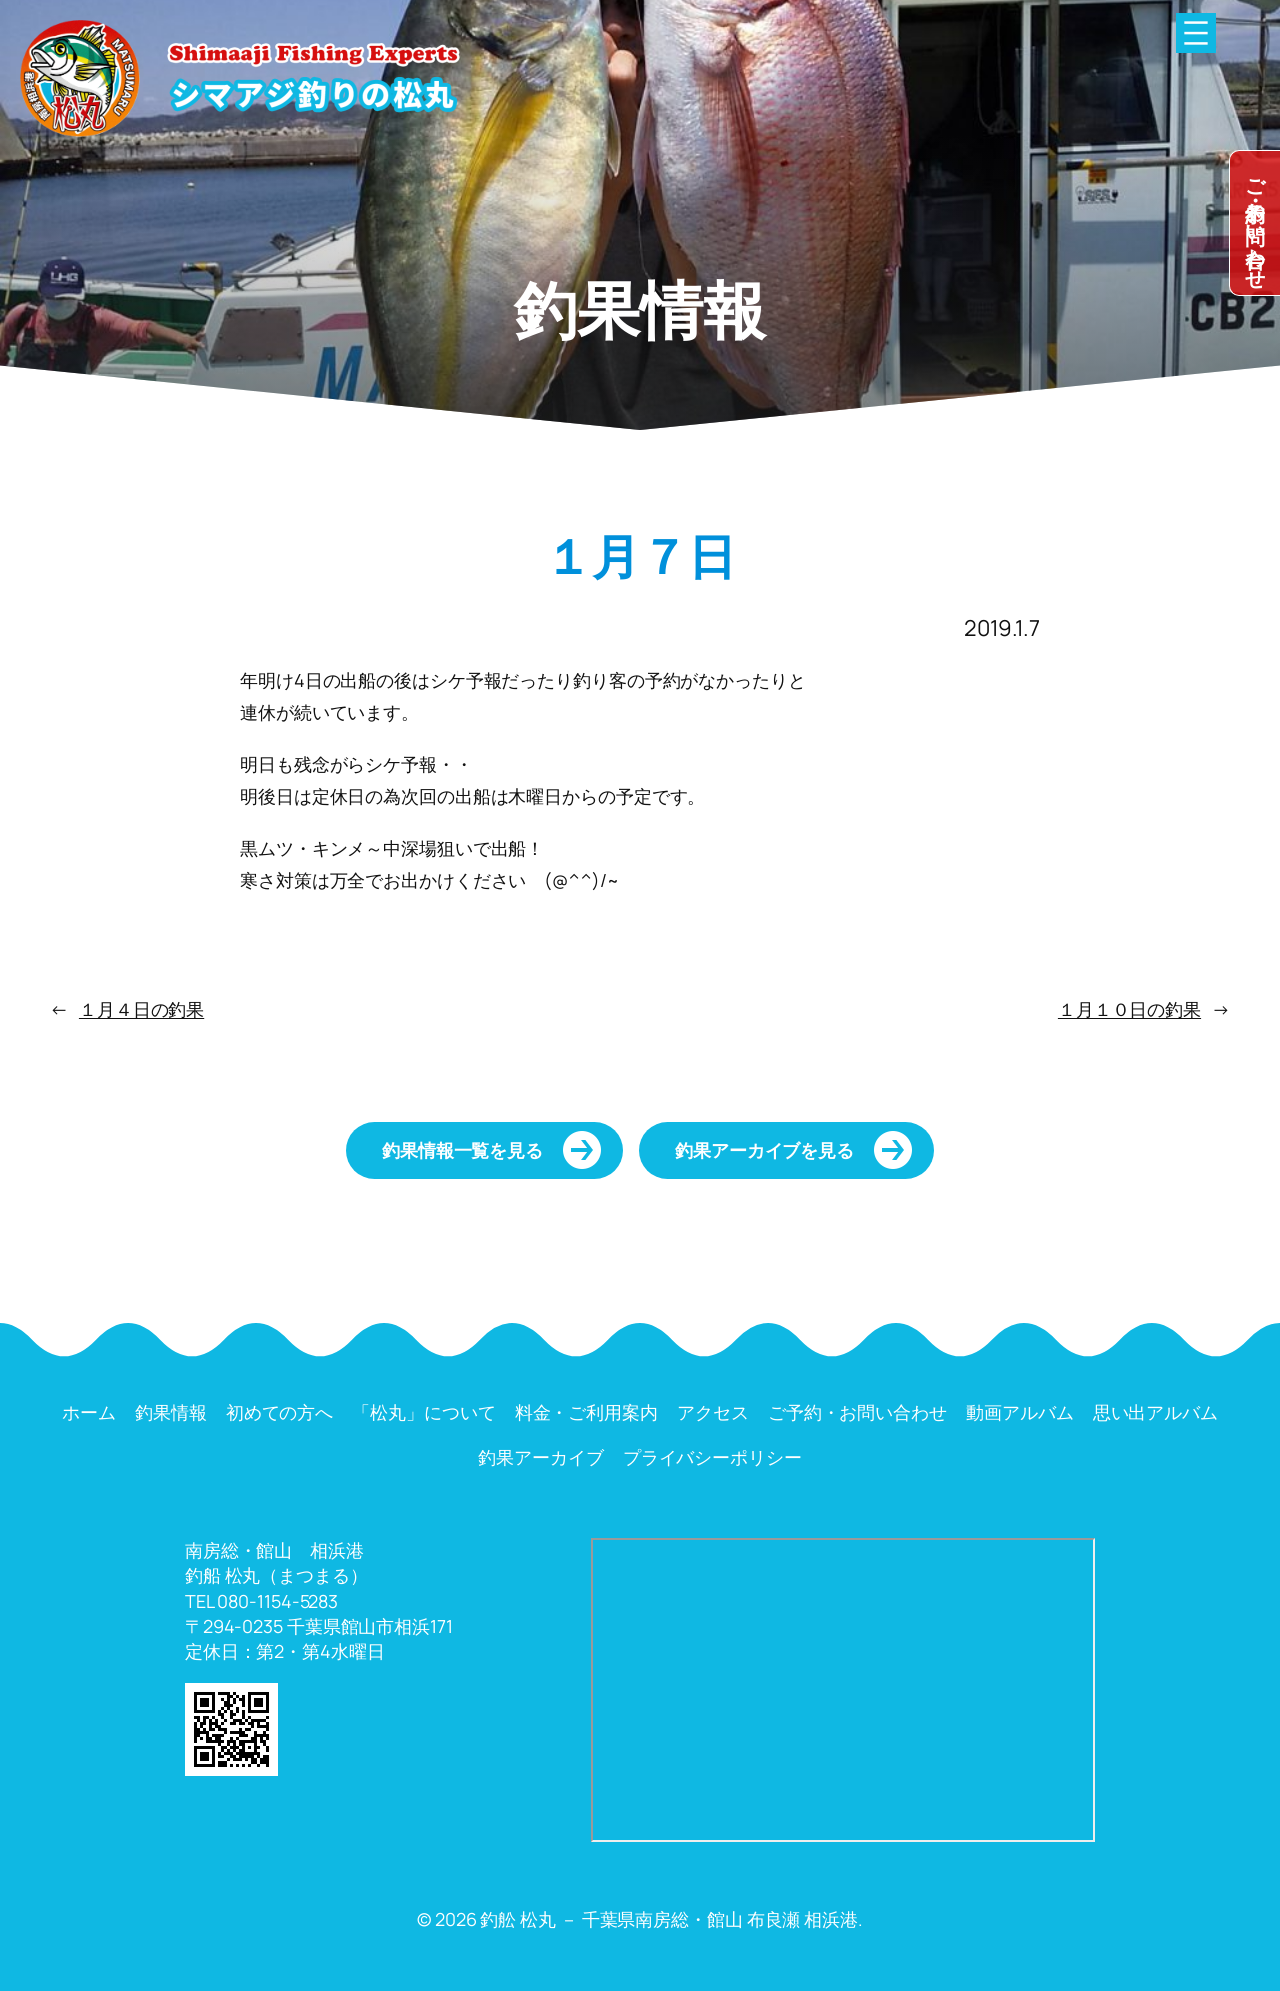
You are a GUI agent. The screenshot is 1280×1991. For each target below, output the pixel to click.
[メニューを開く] (1196, 33)
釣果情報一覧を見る (462, 1150)
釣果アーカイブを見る (764, 1150)
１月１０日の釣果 (1129, 1009)
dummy (1255, 223)
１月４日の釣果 (141, 1009)
